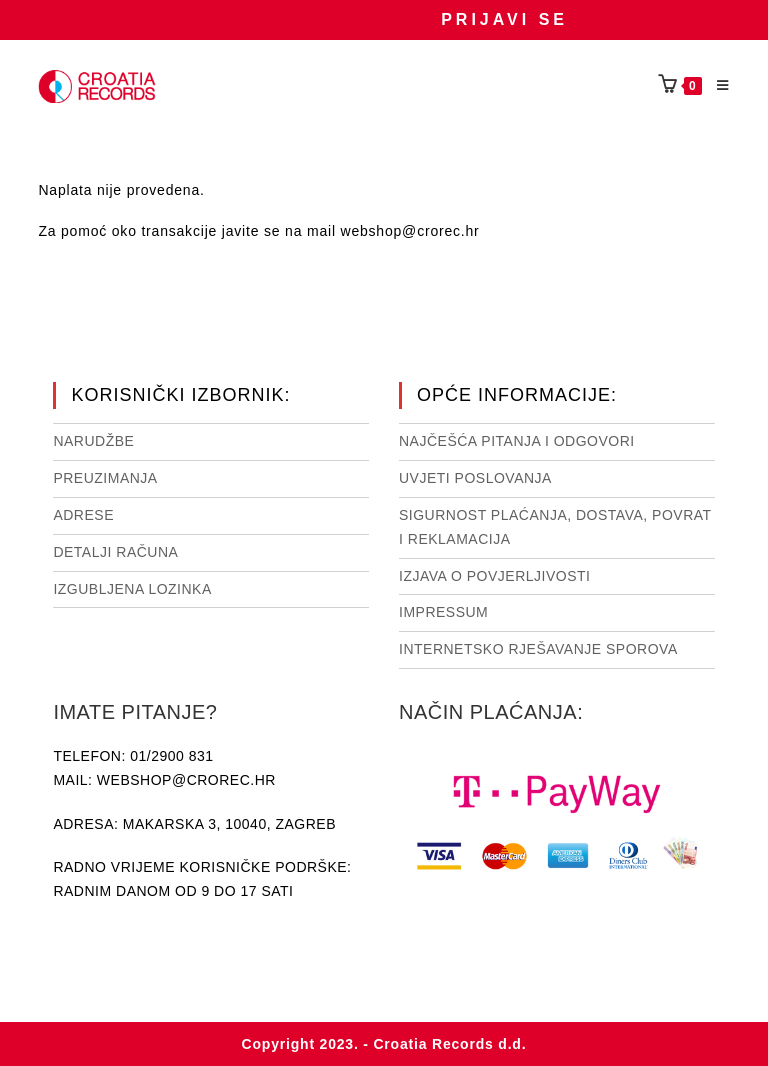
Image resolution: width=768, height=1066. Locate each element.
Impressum (443, 612)
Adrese (83, 515)
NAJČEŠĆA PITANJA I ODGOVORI (517, 441)
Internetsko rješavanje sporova (538, 649)
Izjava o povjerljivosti (494, 576)
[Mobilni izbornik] (716, 86)
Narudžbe (93, 441)
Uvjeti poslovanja (475, 478)
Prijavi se (504, 19)
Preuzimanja (105, 478)
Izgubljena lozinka (132, 589)
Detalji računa (115, 552)
